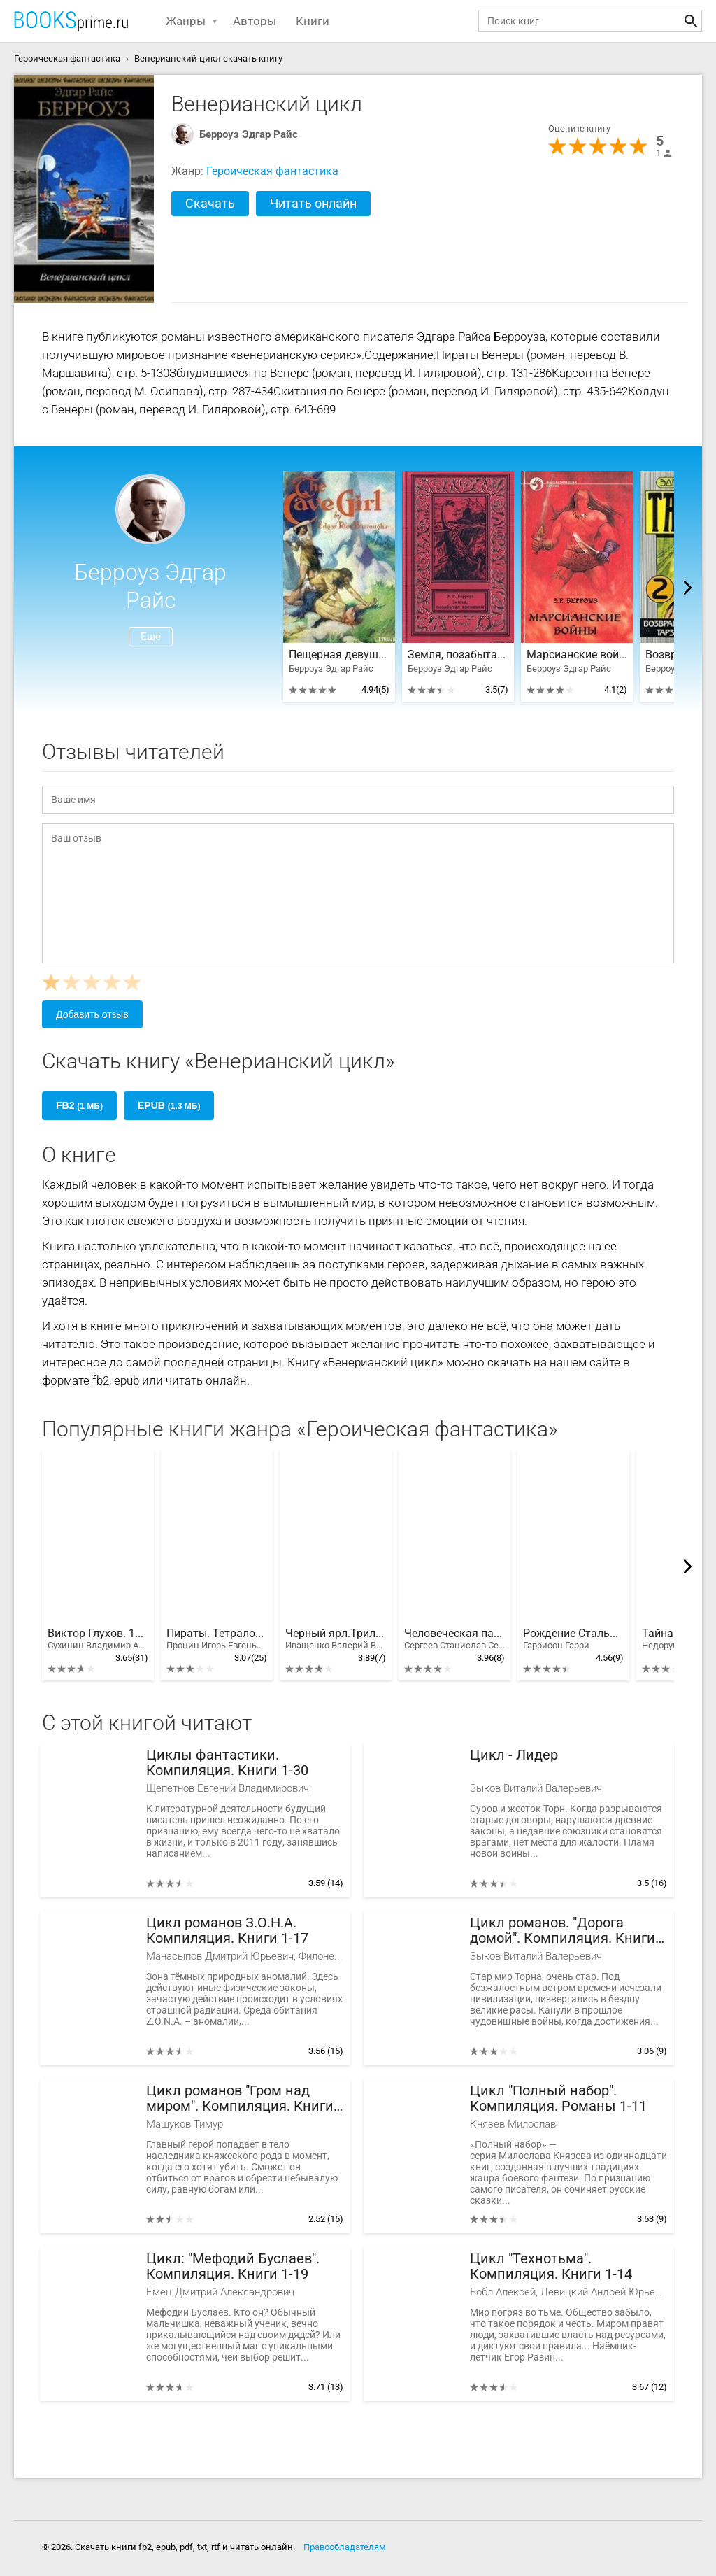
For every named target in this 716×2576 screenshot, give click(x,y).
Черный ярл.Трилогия (335, 1639)
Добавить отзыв (92, 1014)
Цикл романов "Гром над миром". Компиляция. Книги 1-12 (240, 2098)
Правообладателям (344, 2547)
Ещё (151, 636)
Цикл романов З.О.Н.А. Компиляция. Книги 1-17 (227, 1930)
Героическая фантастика (272, 171)
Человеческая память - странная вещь (454, 1639)
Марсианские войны (577, 655)
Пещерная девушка (339, 655)
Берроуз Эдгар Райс (248, 134)
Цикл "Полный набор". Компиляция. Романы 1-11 (558, 2098)
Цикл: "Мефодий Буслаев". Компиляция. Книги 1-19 (233, 2266)
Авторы (254, 21)
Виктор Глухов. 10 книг (98, 1639)
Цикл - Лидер (514, 1755)
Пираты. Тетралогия (216, 1639)
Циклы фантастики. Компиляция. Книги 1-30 (227, 1762)
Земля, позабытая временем (458, 655)
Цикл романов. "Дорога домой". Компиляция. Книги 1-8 (562, 1930)
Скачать (210, 203)
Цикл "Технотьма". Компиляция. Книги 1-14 (551, 2266)
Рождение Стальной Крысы (573, 1639)
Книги (312, 21)
